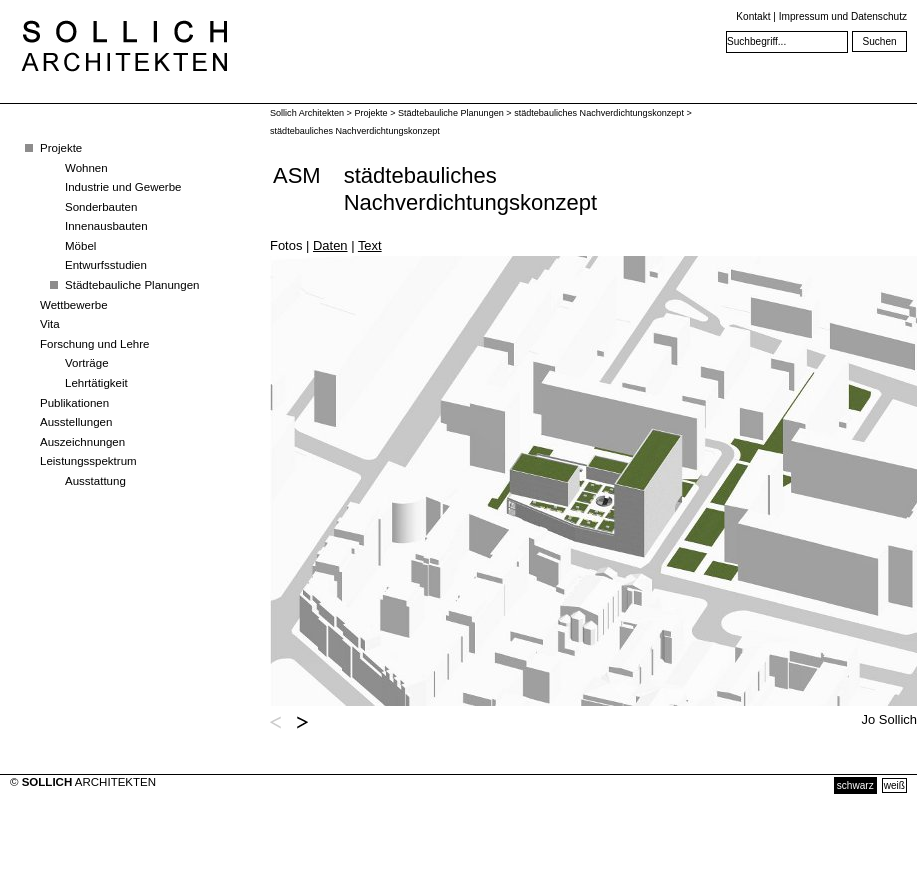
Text (370, 245)
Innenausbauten (106, 226)
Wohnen (86, 168)
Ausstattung (95, 481)
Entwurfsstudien (106, 265)
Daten (330, 245)
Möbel (80, 246)
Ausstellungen (76, 422)
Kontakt (753, 16)
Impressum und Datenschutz (843, 16)
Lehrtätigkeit (96, 383)
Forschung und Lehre (94, 344)
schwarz (855, 785)
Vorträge (87, 363)
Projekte (61, 148)
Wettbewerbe (74, 305)
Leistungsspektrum (88, 461)
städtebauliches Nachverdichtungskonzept (599, 113)
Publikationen (74, 403)
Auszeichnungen (82, 442)
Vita (50, 324)
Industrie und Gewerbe (123, 187)
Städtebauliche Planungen (132, 285)
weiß (894, 785)
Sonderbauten (101, 207)
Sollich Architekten (307, 113)
